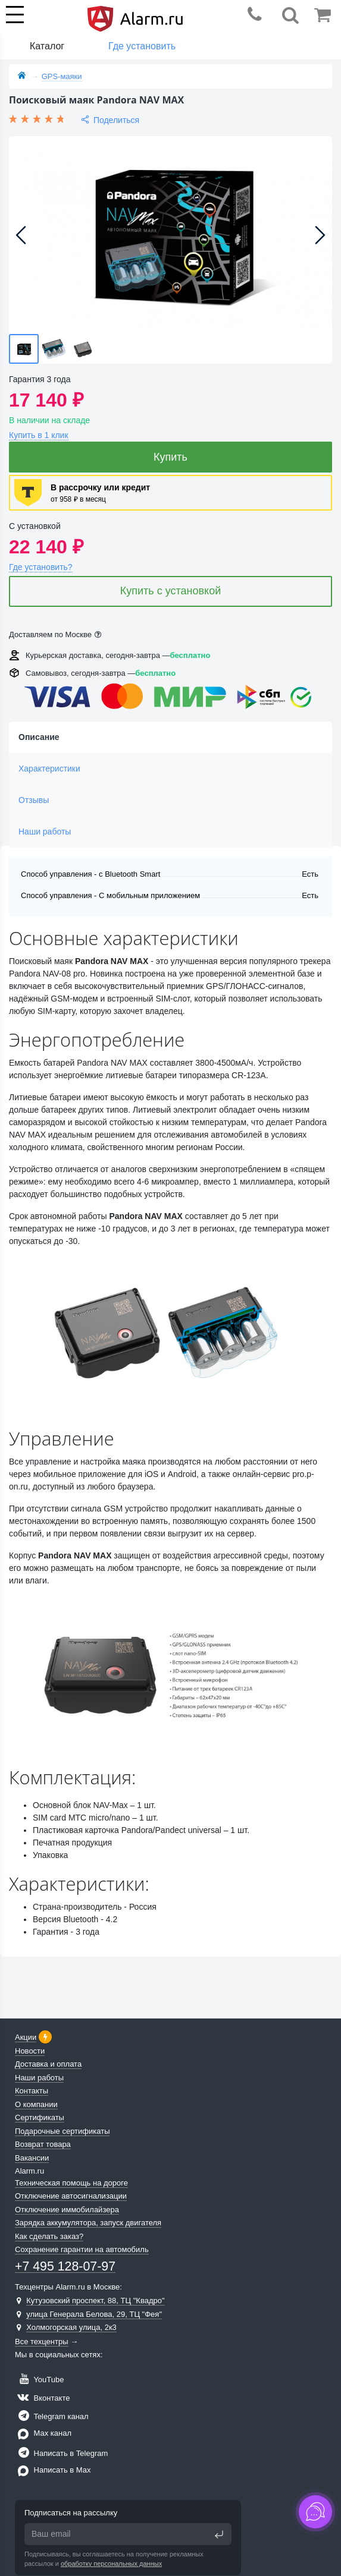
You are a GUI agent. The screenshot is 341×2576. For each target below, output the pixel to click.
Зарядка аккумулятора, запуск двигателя (88, 2222)
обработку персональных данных (111, 2563)
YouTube (39, 2379)
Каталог (47, 46)
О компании (36, 2104)
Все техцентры (41, 2341)
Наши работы (44, 831)
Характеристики (49, 768)
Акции (25, 2037)
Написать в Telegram (61, 2453)
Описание (39, 737)
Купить (170, 457)
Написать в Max (52, 2469)
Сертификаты (39, 2117)
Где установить (142, 46)
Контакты (31, 2090)
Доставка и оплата (48, 2063)
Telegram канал (52, 2416)
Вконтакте (42, 2398)
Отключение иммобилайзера (67, 2209)
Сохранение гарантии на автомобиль (82, 2249)
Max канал (43, 2433)
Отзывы (33, 800)
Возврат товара (43, 2144)
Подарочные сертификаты (62, 2131)
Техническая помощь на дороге (71, 2182)
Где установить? (41, 567)
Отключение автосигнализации (71, 2195)
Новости (30, 2050)
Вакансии (32, 2157)
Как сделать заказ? (49, 2236)
